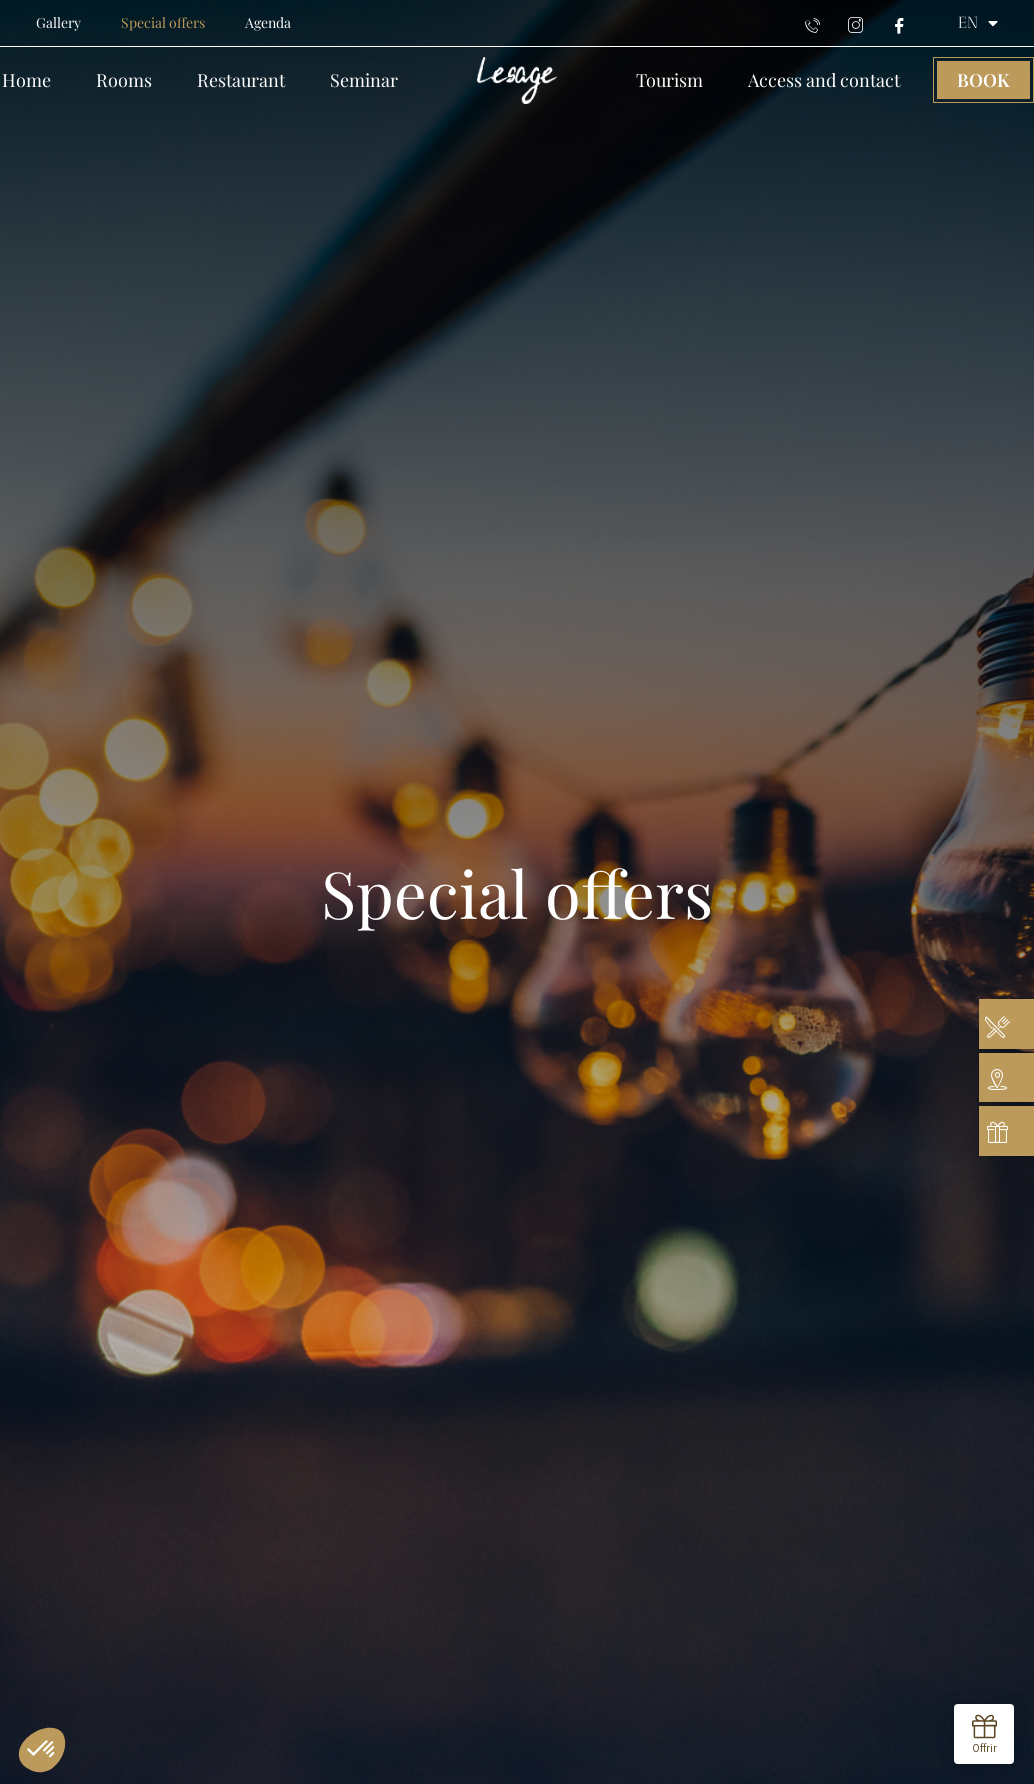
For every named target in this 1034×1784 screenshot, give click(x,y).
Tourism (669, 80)
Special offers (163, 22)
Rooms (124, 80)
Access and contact (824, 80)
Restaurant (241, 80)
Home (26, 80)
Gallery (58, 22)
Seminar (364, 80)
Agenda (268, 22)
